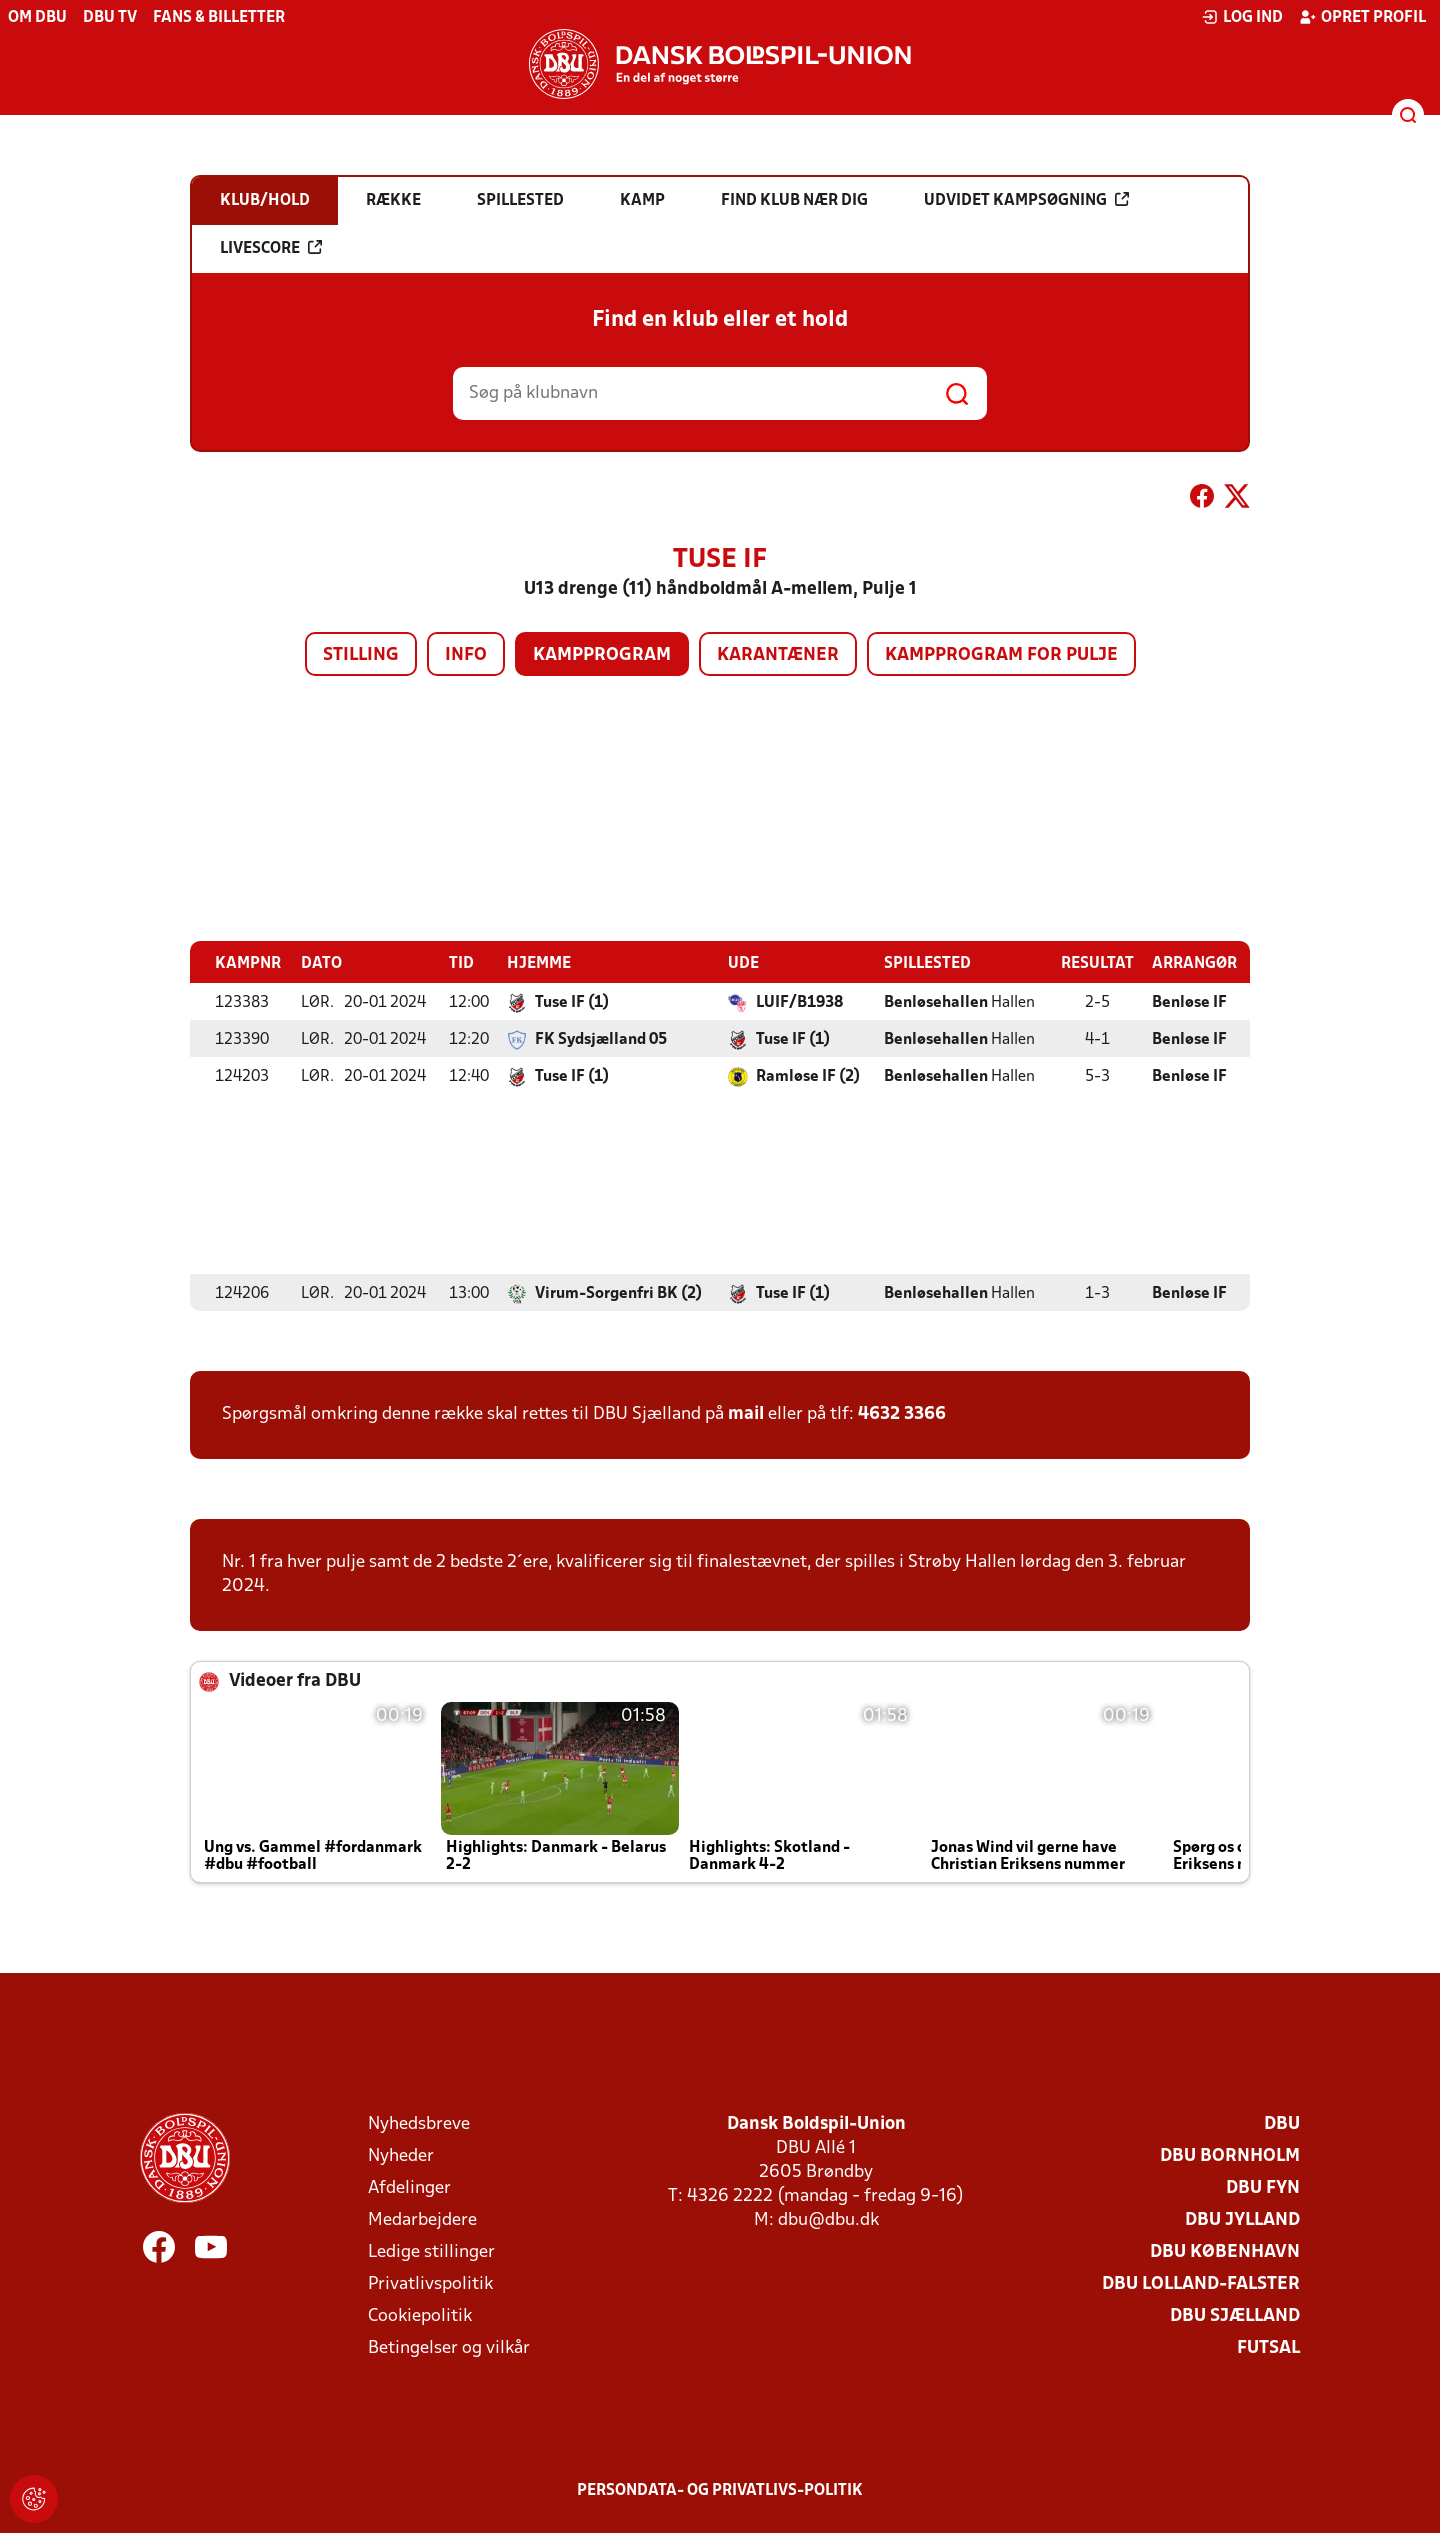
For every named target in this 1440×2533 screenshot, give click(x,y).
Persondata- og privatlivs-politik (720, 2490)
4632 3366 (902, 1413)
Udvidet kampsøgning (1026, 200)
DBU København (1225, 2251)
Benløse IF (1189, 1002)
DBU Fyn (1263, 2187)
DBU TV (110, 18)
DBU (1282, 2123)
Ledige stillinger (431, 2251)
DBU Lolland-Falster (1201, 2283)
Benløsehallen (936, 1002)
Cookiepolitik (420, 2315)
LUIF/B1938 (799, 1002)
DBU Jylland (1242, 2219)
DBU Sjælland (1235, 2315)
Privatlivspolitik (430, 2283)
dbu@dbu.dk (828, 2219)
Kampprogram (602, 655)
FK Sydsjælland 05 (601, 1039)
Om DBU (37, 18)
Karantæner (778, 655)
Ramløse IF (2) (808, 1076)
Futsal (1268, 2347)
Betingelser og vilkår (449, 2347)
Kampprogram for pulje (1001, 655)
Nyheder (401, 2155)
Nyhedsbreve (419, 2123)
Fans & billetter (219, 18)
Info (466, 655)
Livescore (271, 248)
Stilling (361, 655)
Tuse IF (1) (572, 1002)
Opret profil (1362, 17)
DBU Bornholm (1230, 2155)
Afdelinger (409, 2187)
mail (746, 1413)
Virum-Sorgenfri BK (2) (618, 1293)
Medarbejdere (422, 2219)
